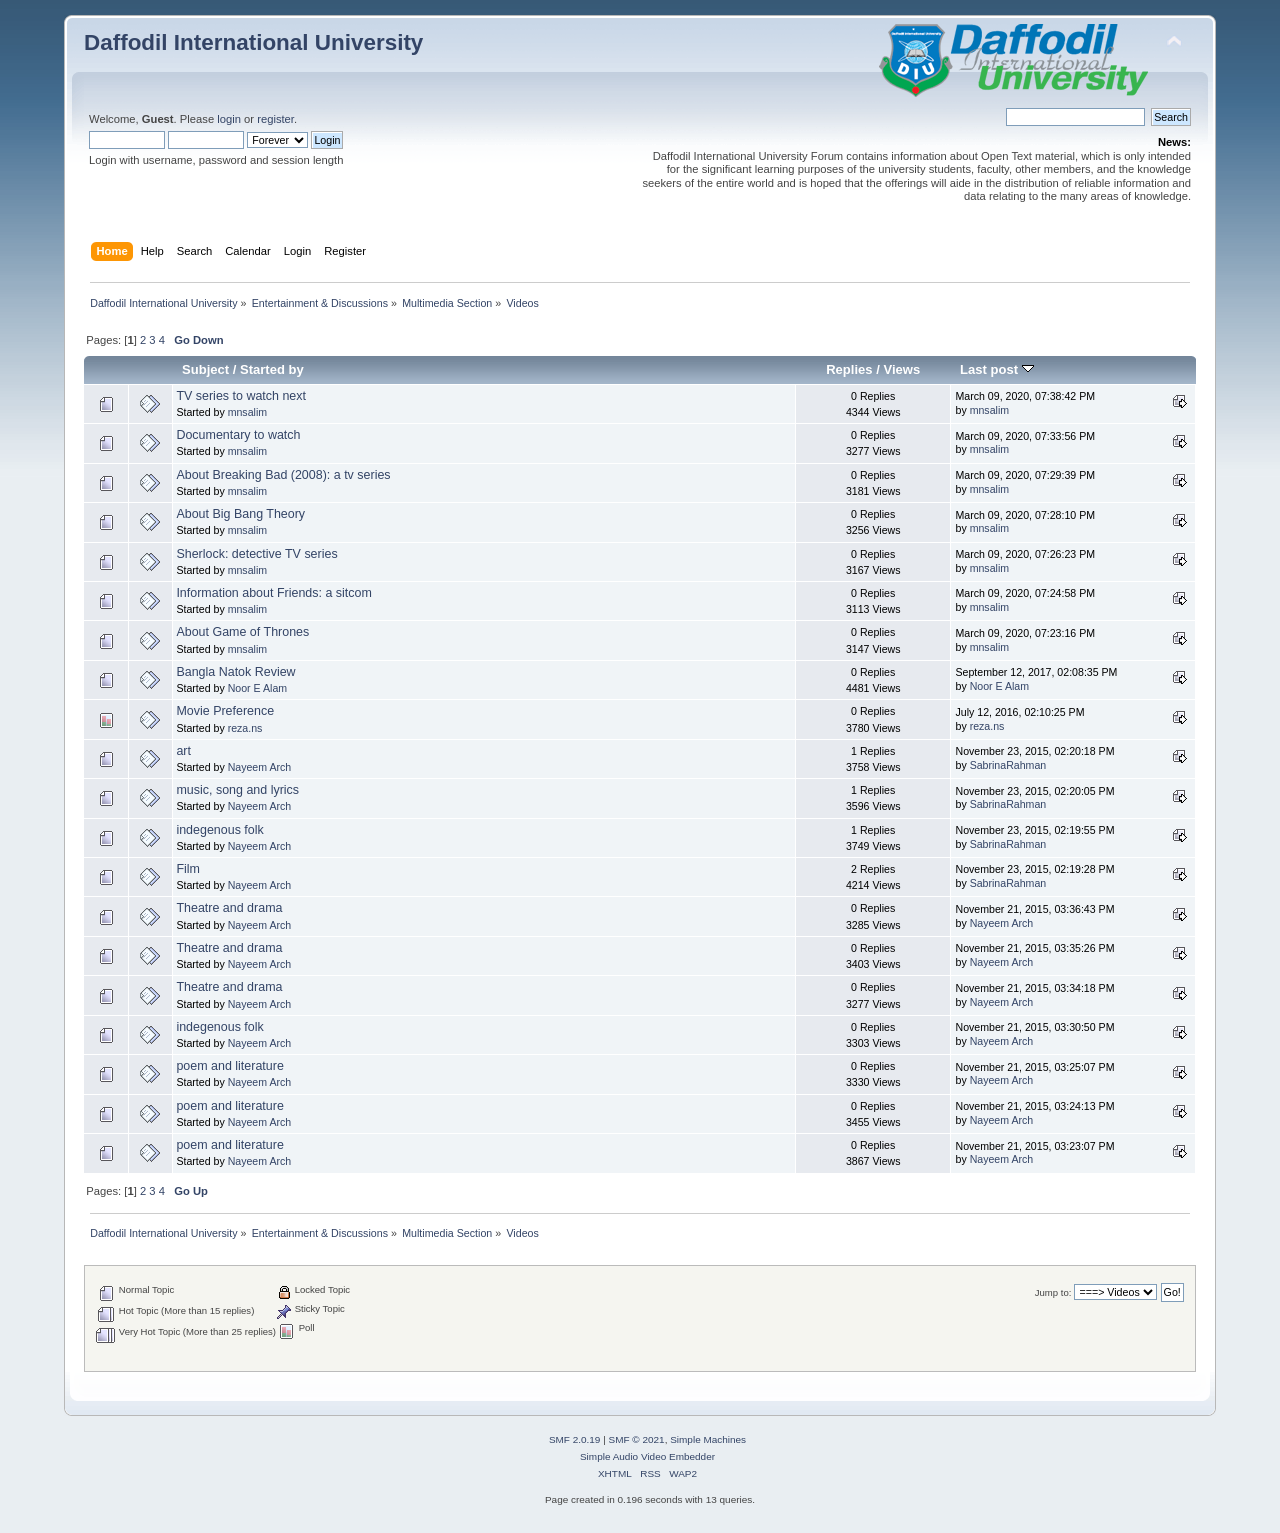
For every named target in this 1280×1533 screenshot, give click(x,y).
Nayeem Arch (260, 767)
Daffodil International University (253, 42)
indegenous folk (219, 830)
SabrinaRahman (1008, 765)
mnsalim (247, 412)
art (183, 751)
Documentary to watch (238, 435)
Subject (205, 369)
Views (901, 369)
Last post (997, 369)
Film (188, 869)
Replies (849, 369)
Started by (272, 369)
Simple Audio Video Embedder (647, 1456)
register (275, 119)
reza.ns (245, 728)
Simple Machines (708, 1439)
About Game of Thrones (242, 632)
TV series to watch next (241, 396)
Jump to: (1053, 1292)
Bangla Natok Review (235, 672)
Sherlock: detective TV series (256, 554)
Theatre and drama (229, 908)
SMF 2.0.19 (575, 1439)
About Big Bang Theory (240, 514)
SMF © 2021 (637, 1439)
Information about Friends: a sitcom (273, 593)
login (229, 119)
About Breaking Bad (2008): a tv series (283, 475)
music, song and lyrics (237, 790)
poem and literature (229, 1066)
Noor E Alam (257, 688)
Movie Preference (225, 711)
